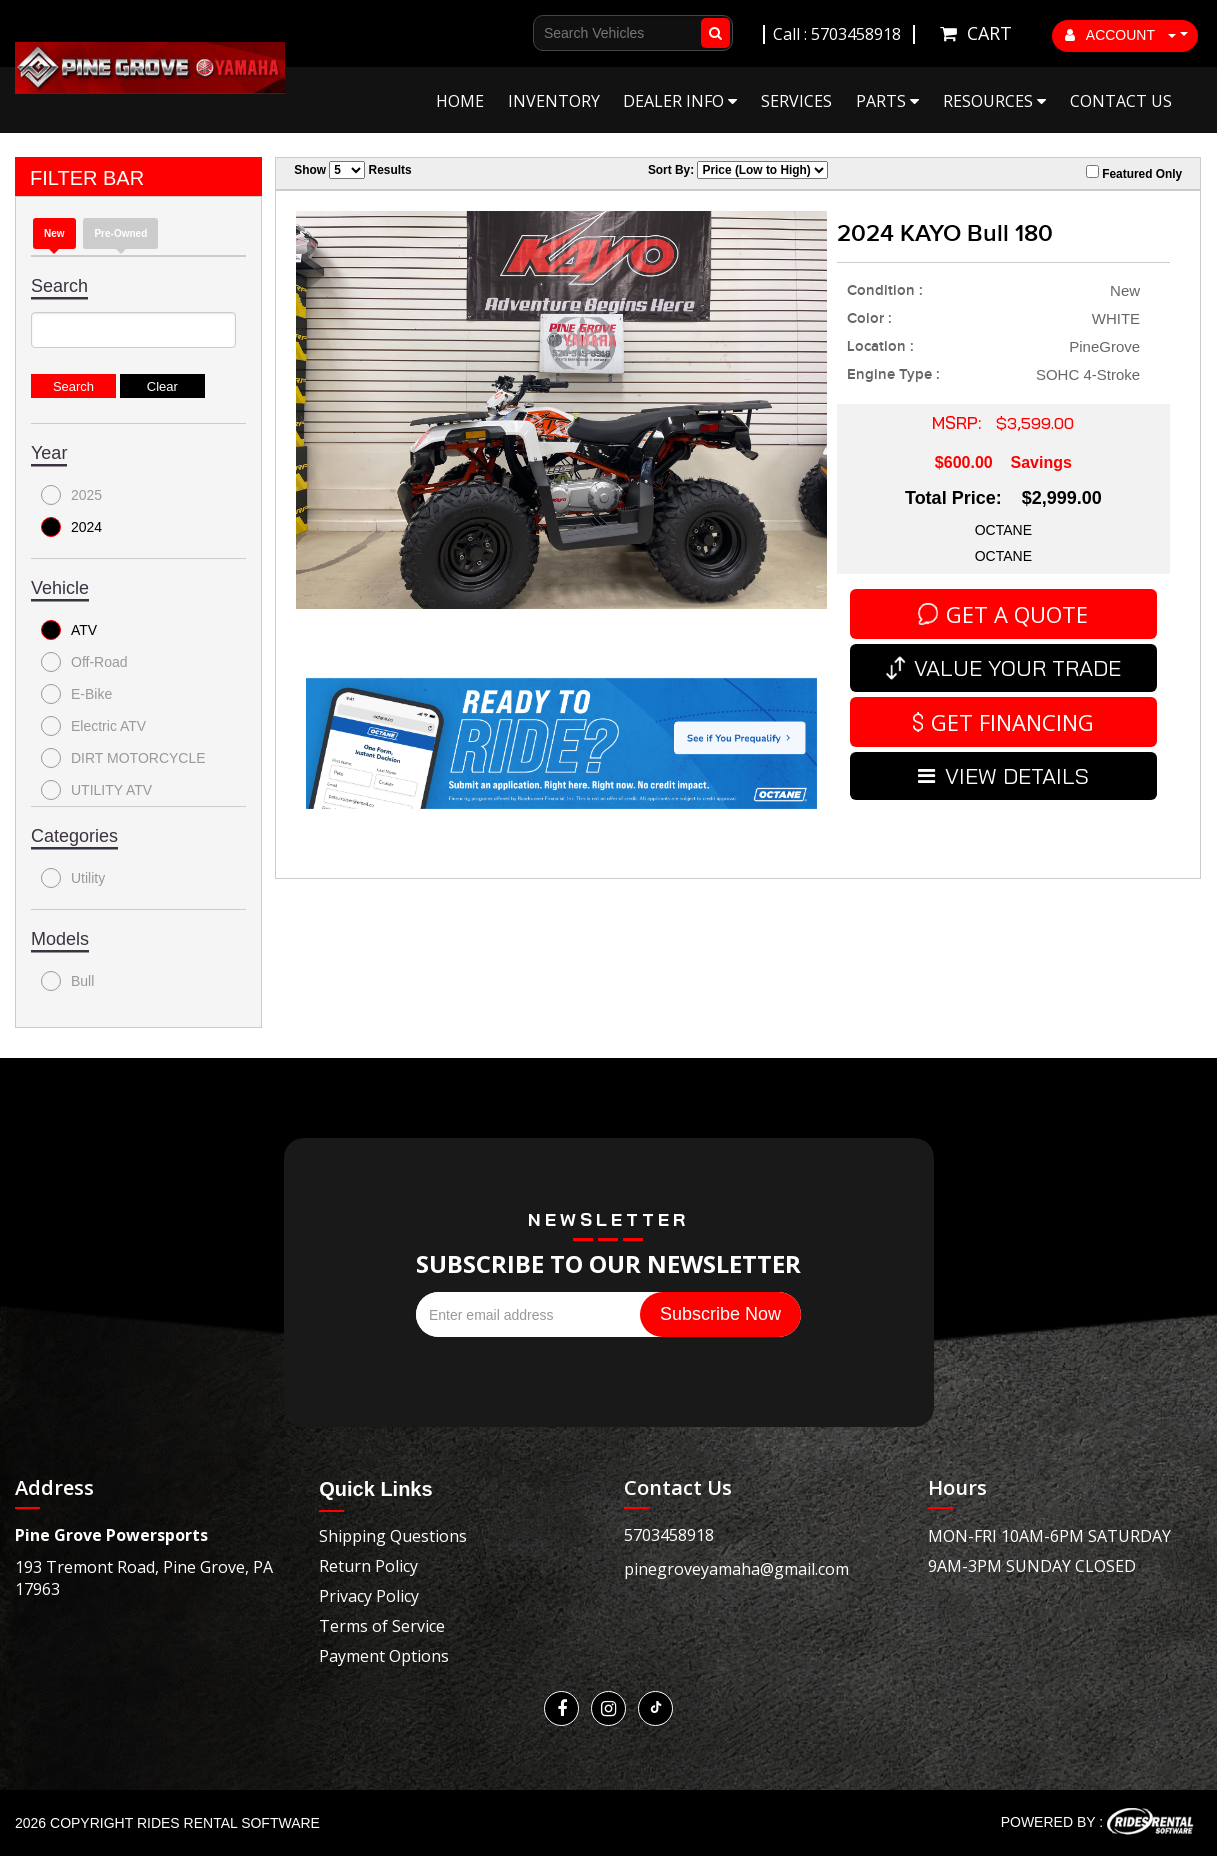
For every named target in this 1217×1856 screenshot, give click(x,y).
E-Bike (76, 694)
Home (460, 101)
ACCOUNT (1121, 35)
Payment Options (384, 1656)
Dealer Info (680, 101)
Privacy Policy (369, 1596)
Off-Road (84, 662)
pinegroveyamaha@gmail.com (736, 1569)
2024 (71, 527)
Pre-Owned (120, 233)
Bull (67, 981)
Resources (994, 101)
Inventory (554, 101)
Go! (711, 33)
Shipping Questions (393, 1536)
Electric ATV (93, 726)
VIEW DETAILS (1003, 776)
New (54, 233)
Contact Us (1121, 101)
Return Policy (368, 1566)
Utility (73, 878)
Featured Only (1134, 173)
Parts (887, 101)
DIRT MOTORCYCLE (123, 758)
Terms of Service (382, 1626)
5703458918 (669, 1535)
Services (796, 101)
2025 (71, 495)
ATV (69, 630)
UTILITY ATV (96, 790)
